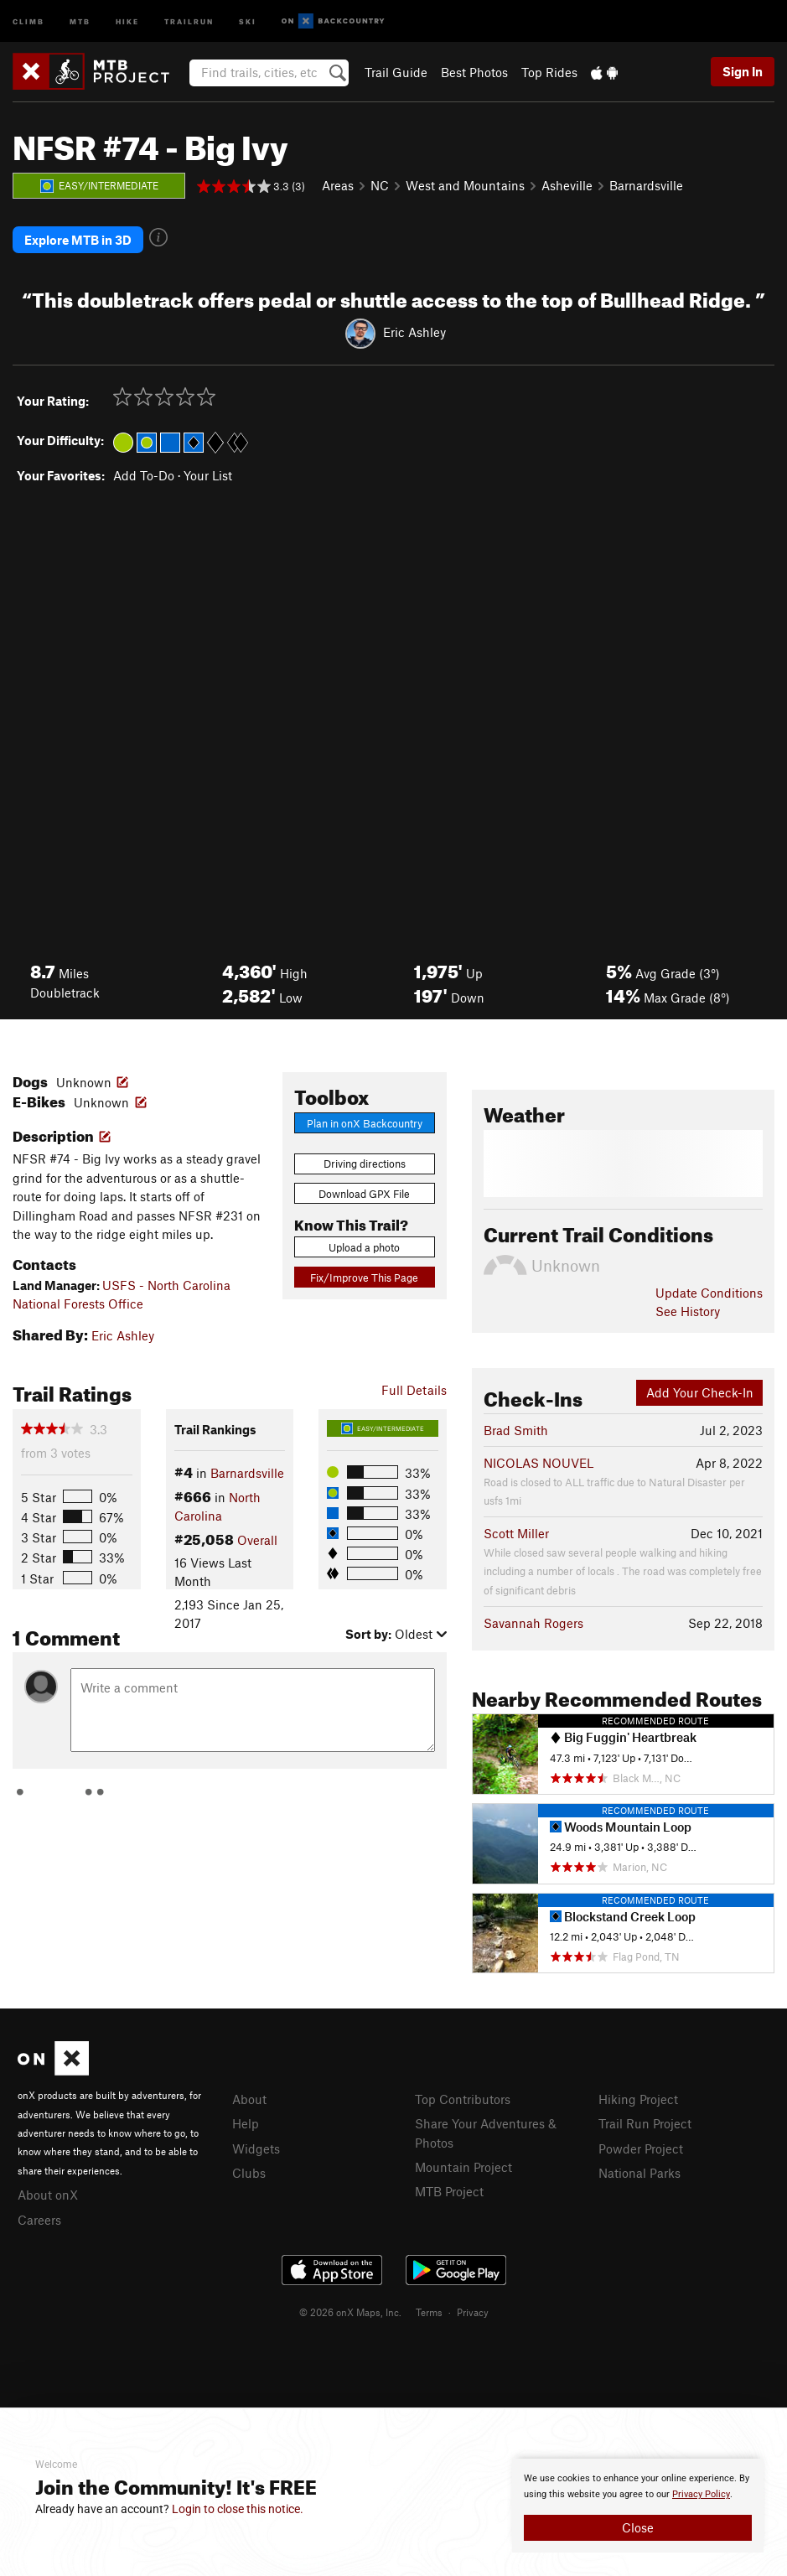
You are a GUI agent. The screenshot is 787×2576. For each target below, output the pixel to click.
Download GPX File (364, 1193)
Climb (28, 20)
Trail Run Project (644, 2123)
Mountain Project (463, 2166)
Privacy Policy (701, 2494)
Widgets (256, 2148)
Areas (338, 185)
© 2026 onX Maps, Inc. (350, 2312)
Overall (257, 1539)
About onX (48, 2194)
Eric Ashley (414, 331)
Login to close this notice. (237, 2509)
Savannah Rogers (533, 1622)
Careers (39, 2219)
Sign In (742, 71)
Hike (127, 20)
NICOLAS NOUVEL (538, 1462)
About (249, 2099)
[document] (638, 2505)
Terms (429, 2312)
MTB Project (449, 2191)
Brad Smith (516, 1430)
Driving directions (365, 1163)
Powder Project (640, 2148)
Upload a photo (364, 1247)
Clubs (249, 2172)
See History (687, 1311)
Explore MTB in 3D (78, 239)
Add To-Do (143, 475)
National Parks (639, 2172)
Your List (208, 475)
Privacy (473, 2312)
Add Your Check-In (699, 1392)
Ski (247, 20)
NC (379, 185)
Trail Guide (396, 72)
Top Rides (549, 72)
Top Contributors (462, 2099)
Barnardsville (646, 185)
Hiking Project (638, 2099)
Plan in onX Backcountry (364, 1123)
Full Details (414, 1389)
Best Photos (474, 72)
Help (245, 2123)
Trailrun (189, 20)
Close (638, 2527)
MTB (80, 20)
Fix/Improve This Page (364, 1277)
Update (709, 1292)
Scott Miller (516, 1533)
